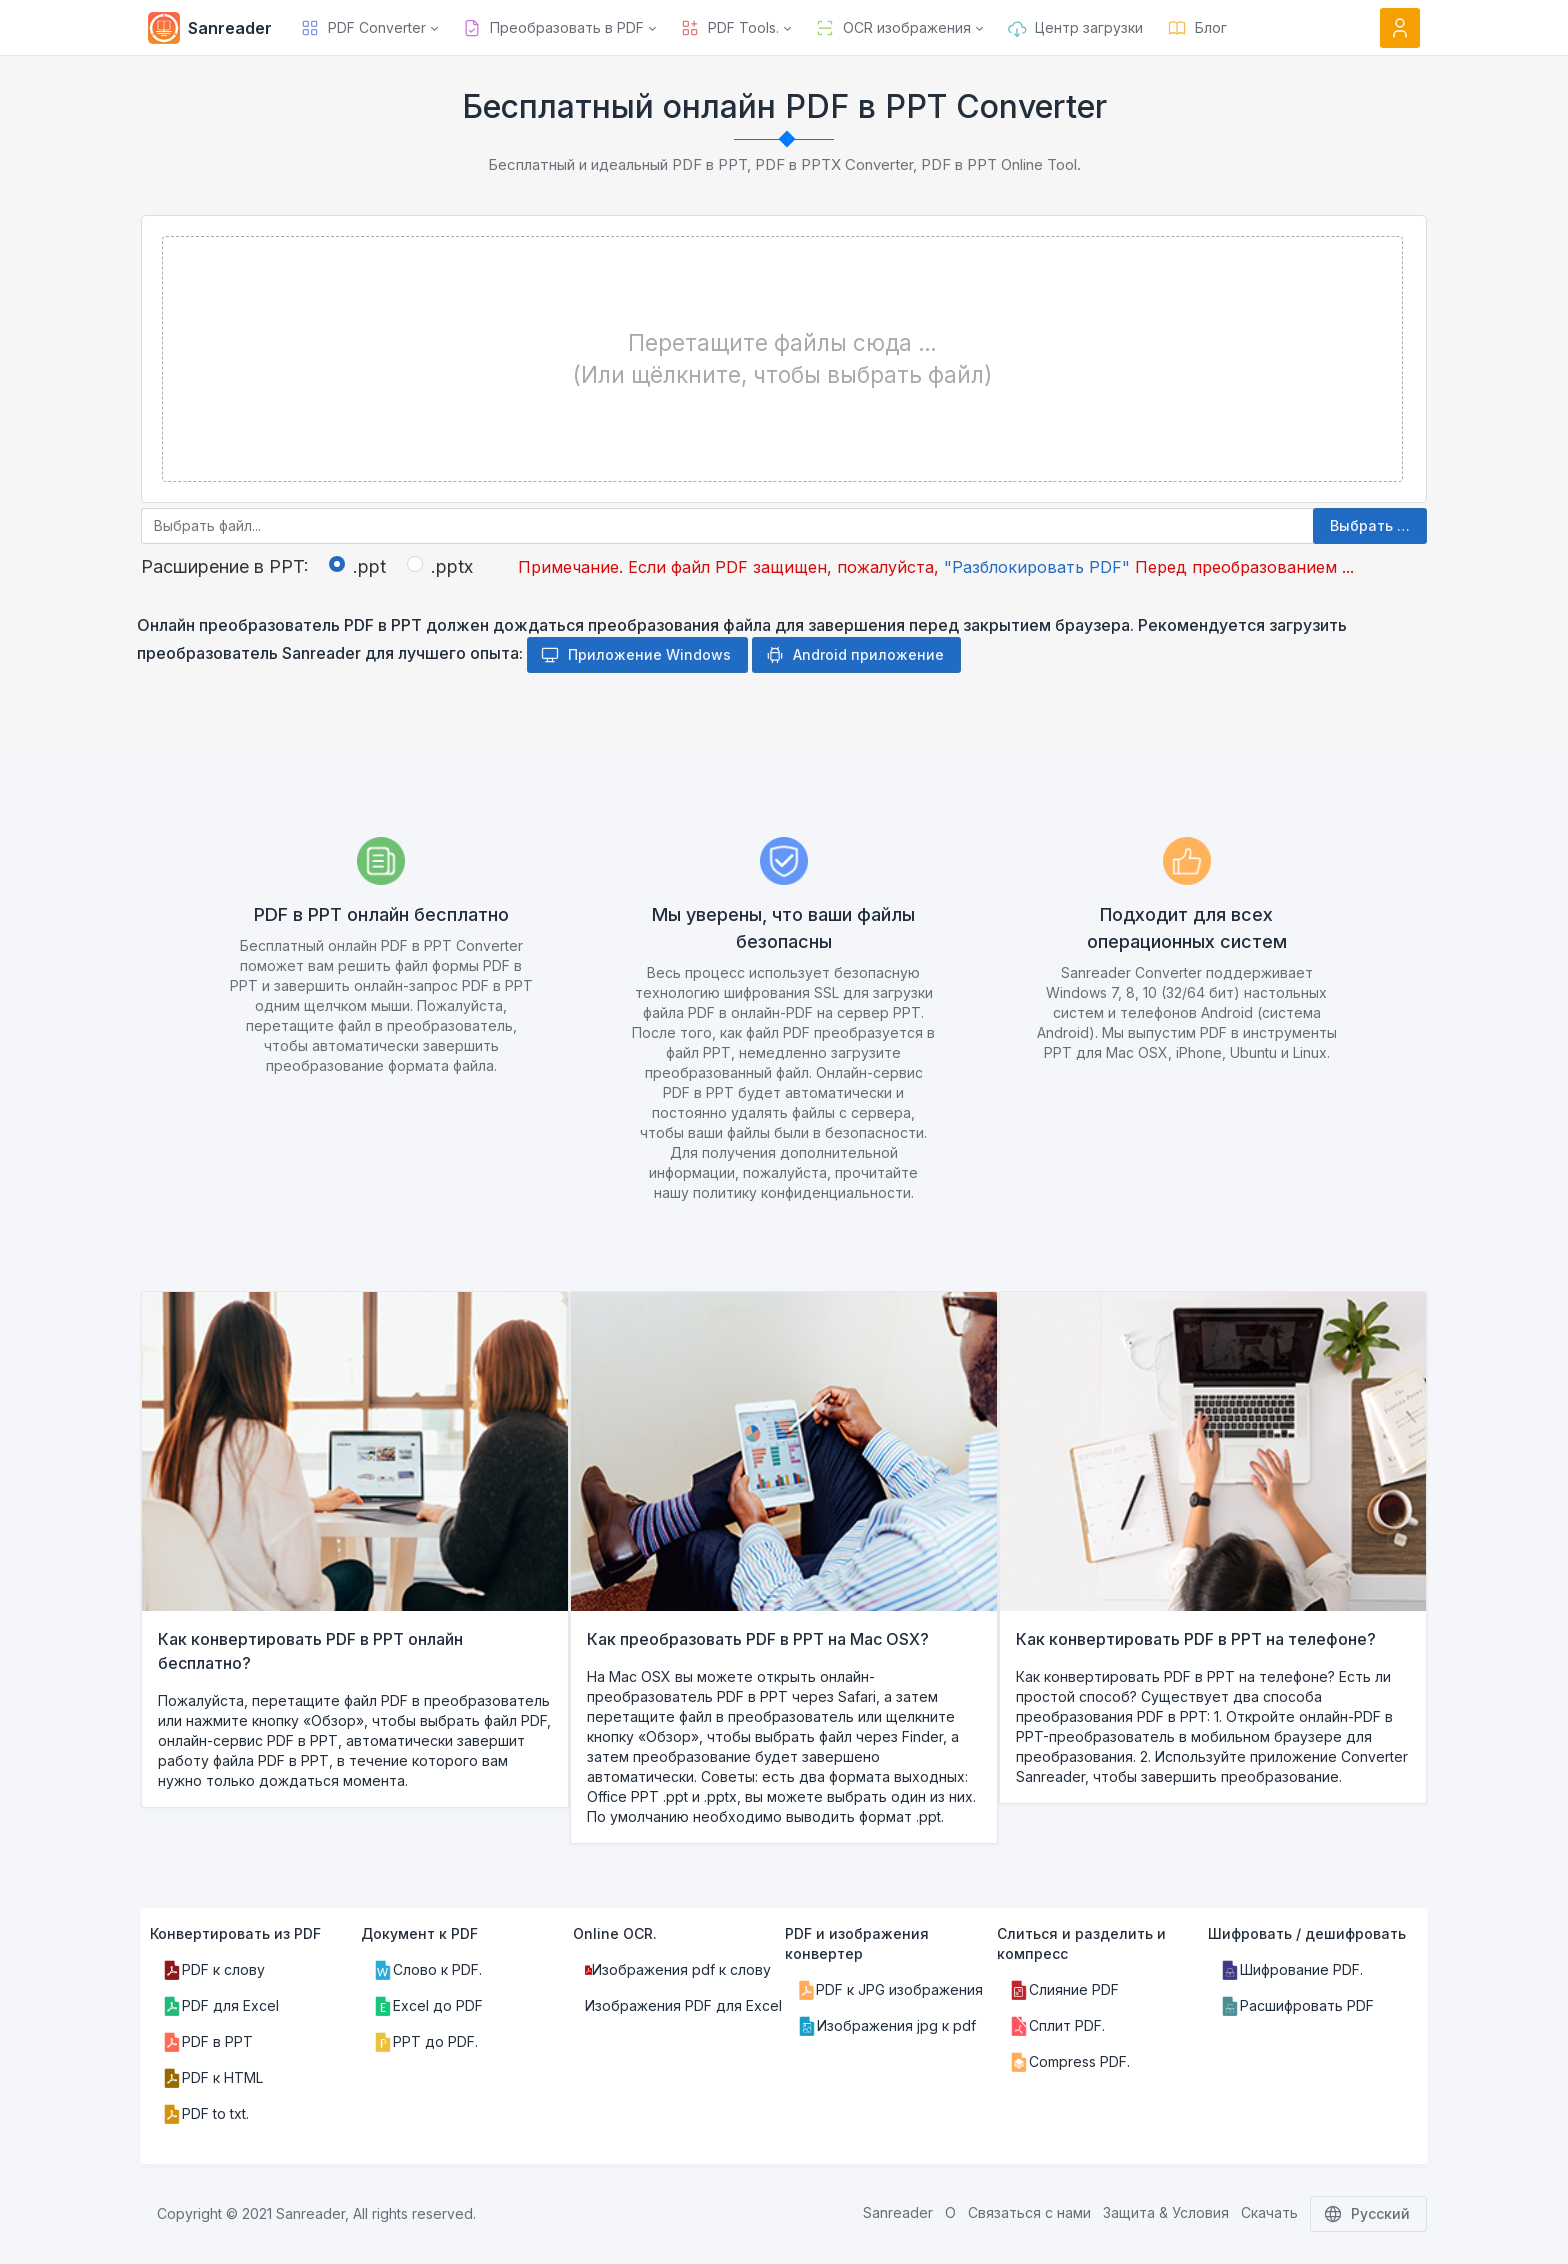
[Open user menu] (1400, 28)
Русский (1368, 2214)
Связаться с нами (1029, 2212)
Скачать (1269, 2212)
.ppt (369, 566)
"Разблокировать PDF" (1037, 567)
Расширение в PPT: (225, 566)
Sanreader (898, 2212)
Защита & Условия (1166, 2212)
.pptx (452, 566)
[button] (369, 28)
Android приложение (854, 655)
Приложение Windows (635, 655)
